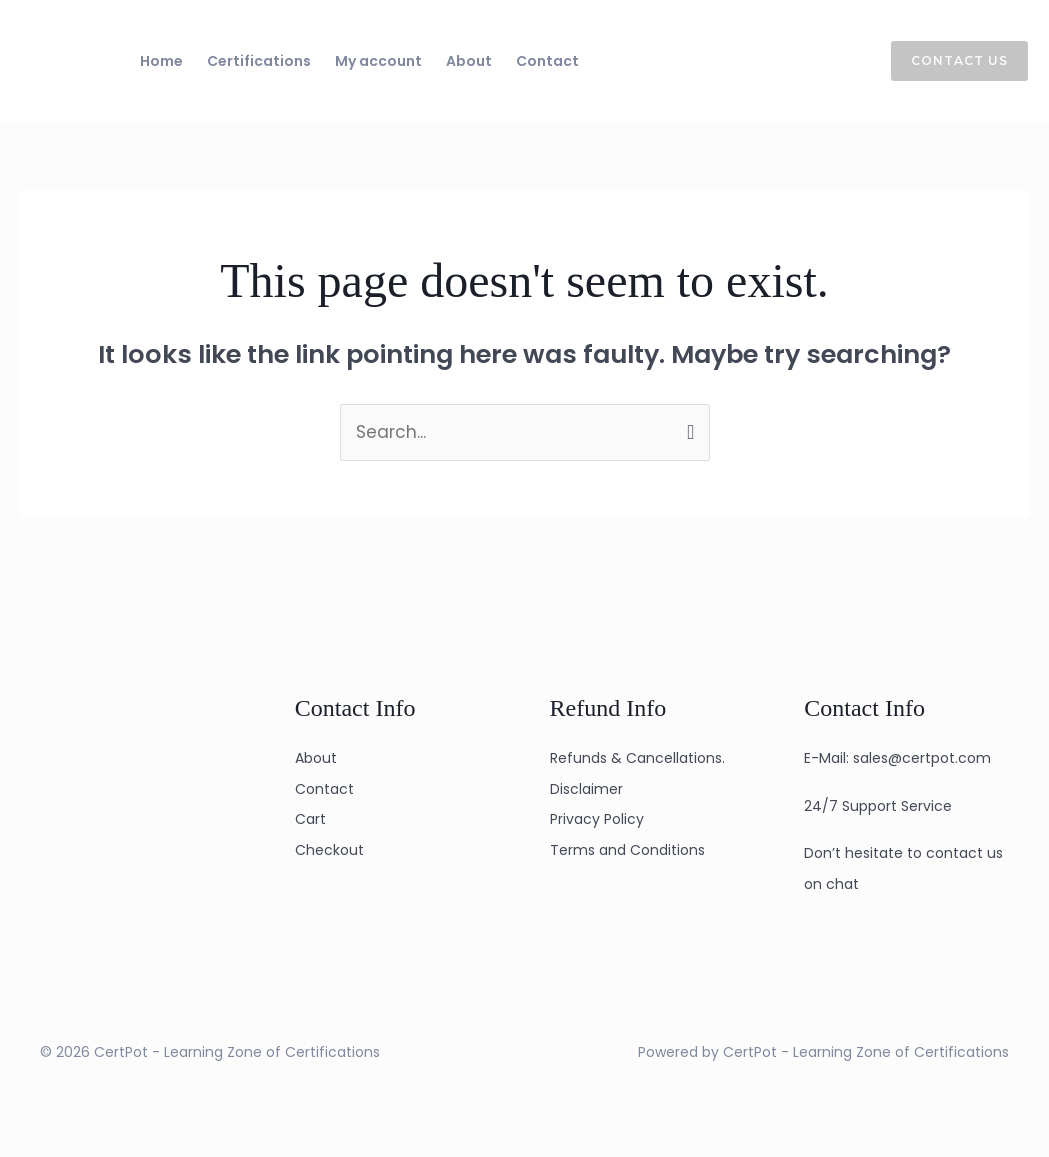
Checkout (329, 850)
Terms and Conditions (627, 850)
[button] (947, 61)
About (469, 61)
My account (378, 61)
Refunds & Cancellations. (637, 758)
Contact (547, 61)
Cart (310, 819)
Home (161, 61)
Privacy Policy (597, 819)
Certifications (259, 61)
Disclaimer (586, 789)
